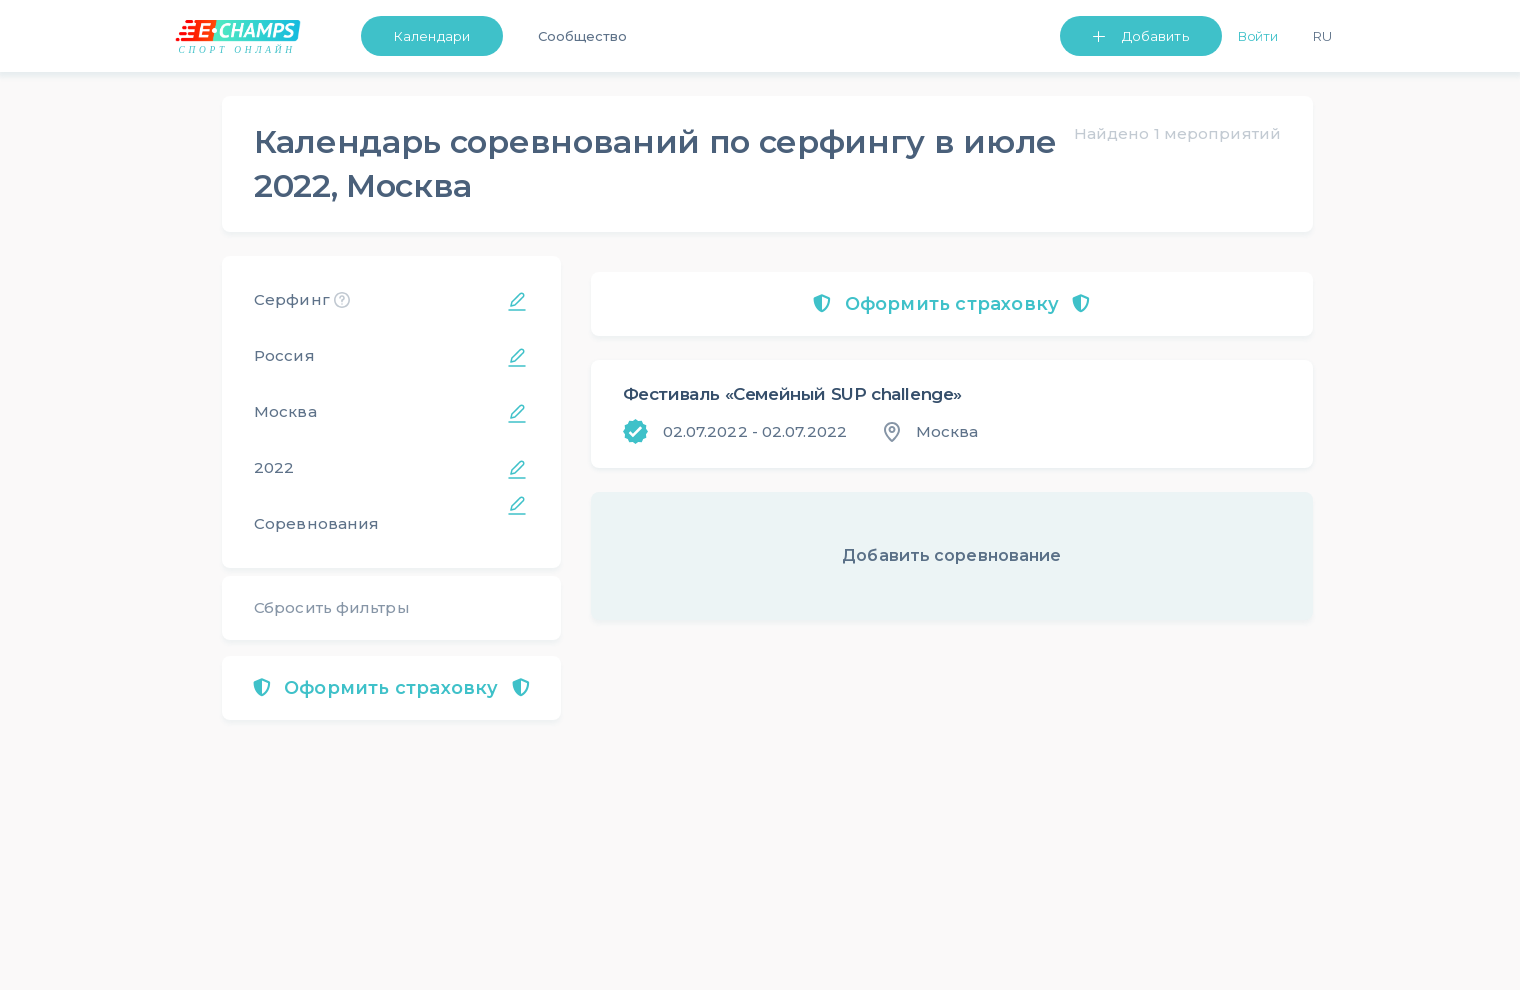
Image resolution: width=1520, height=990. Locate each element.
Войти (1258, 36)
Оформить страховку (391, 688)
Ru (1322, 36)
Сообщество (582, 36)
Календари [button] (432, 36)
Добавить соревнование (951, 555)
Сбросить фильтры (332, 607)
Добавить (1155, 36)
